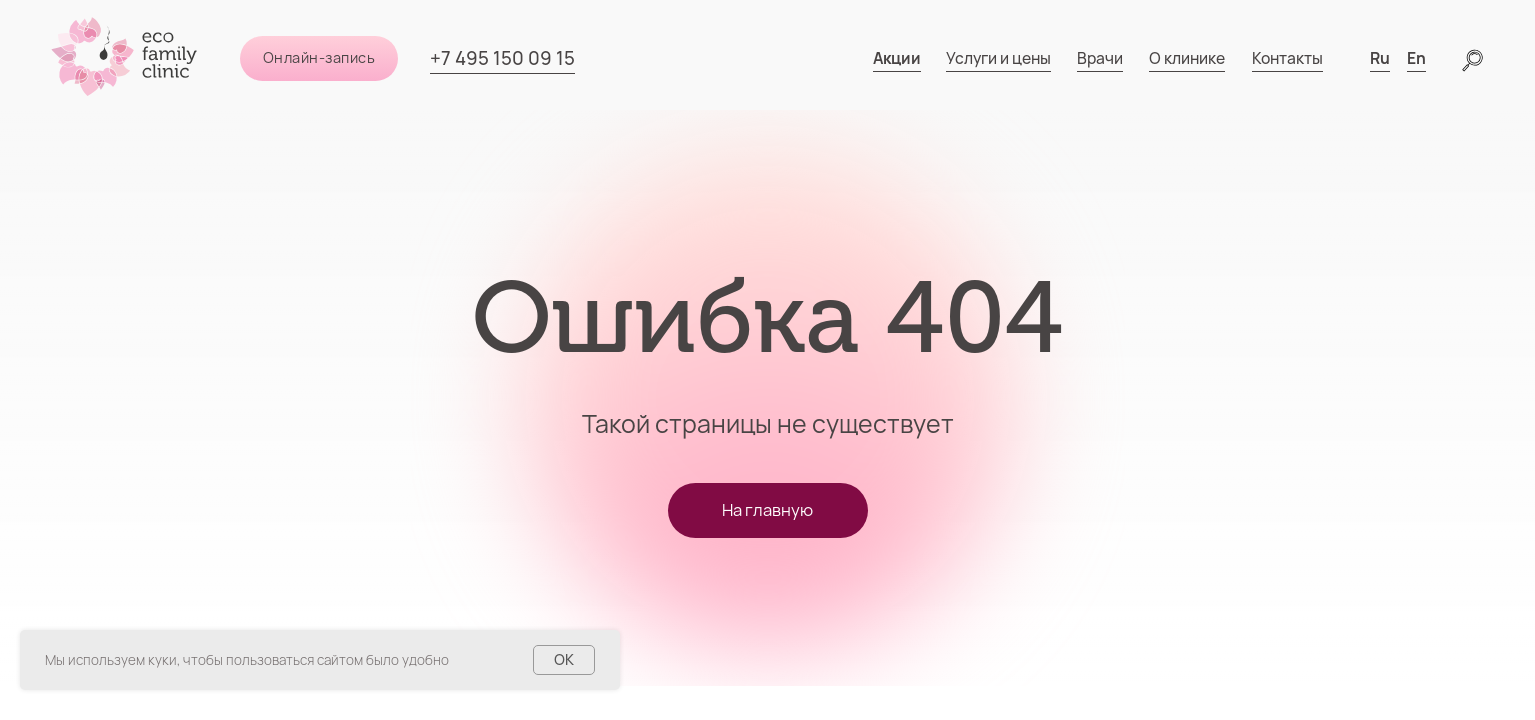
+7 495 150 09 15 (502, 58)
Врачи (1100, 58)
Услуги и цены (998, 58)
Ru (1380, 58)
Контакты (1287, 58)
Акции (897, 58)
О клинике (1187, 58)
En (1416, 58)
